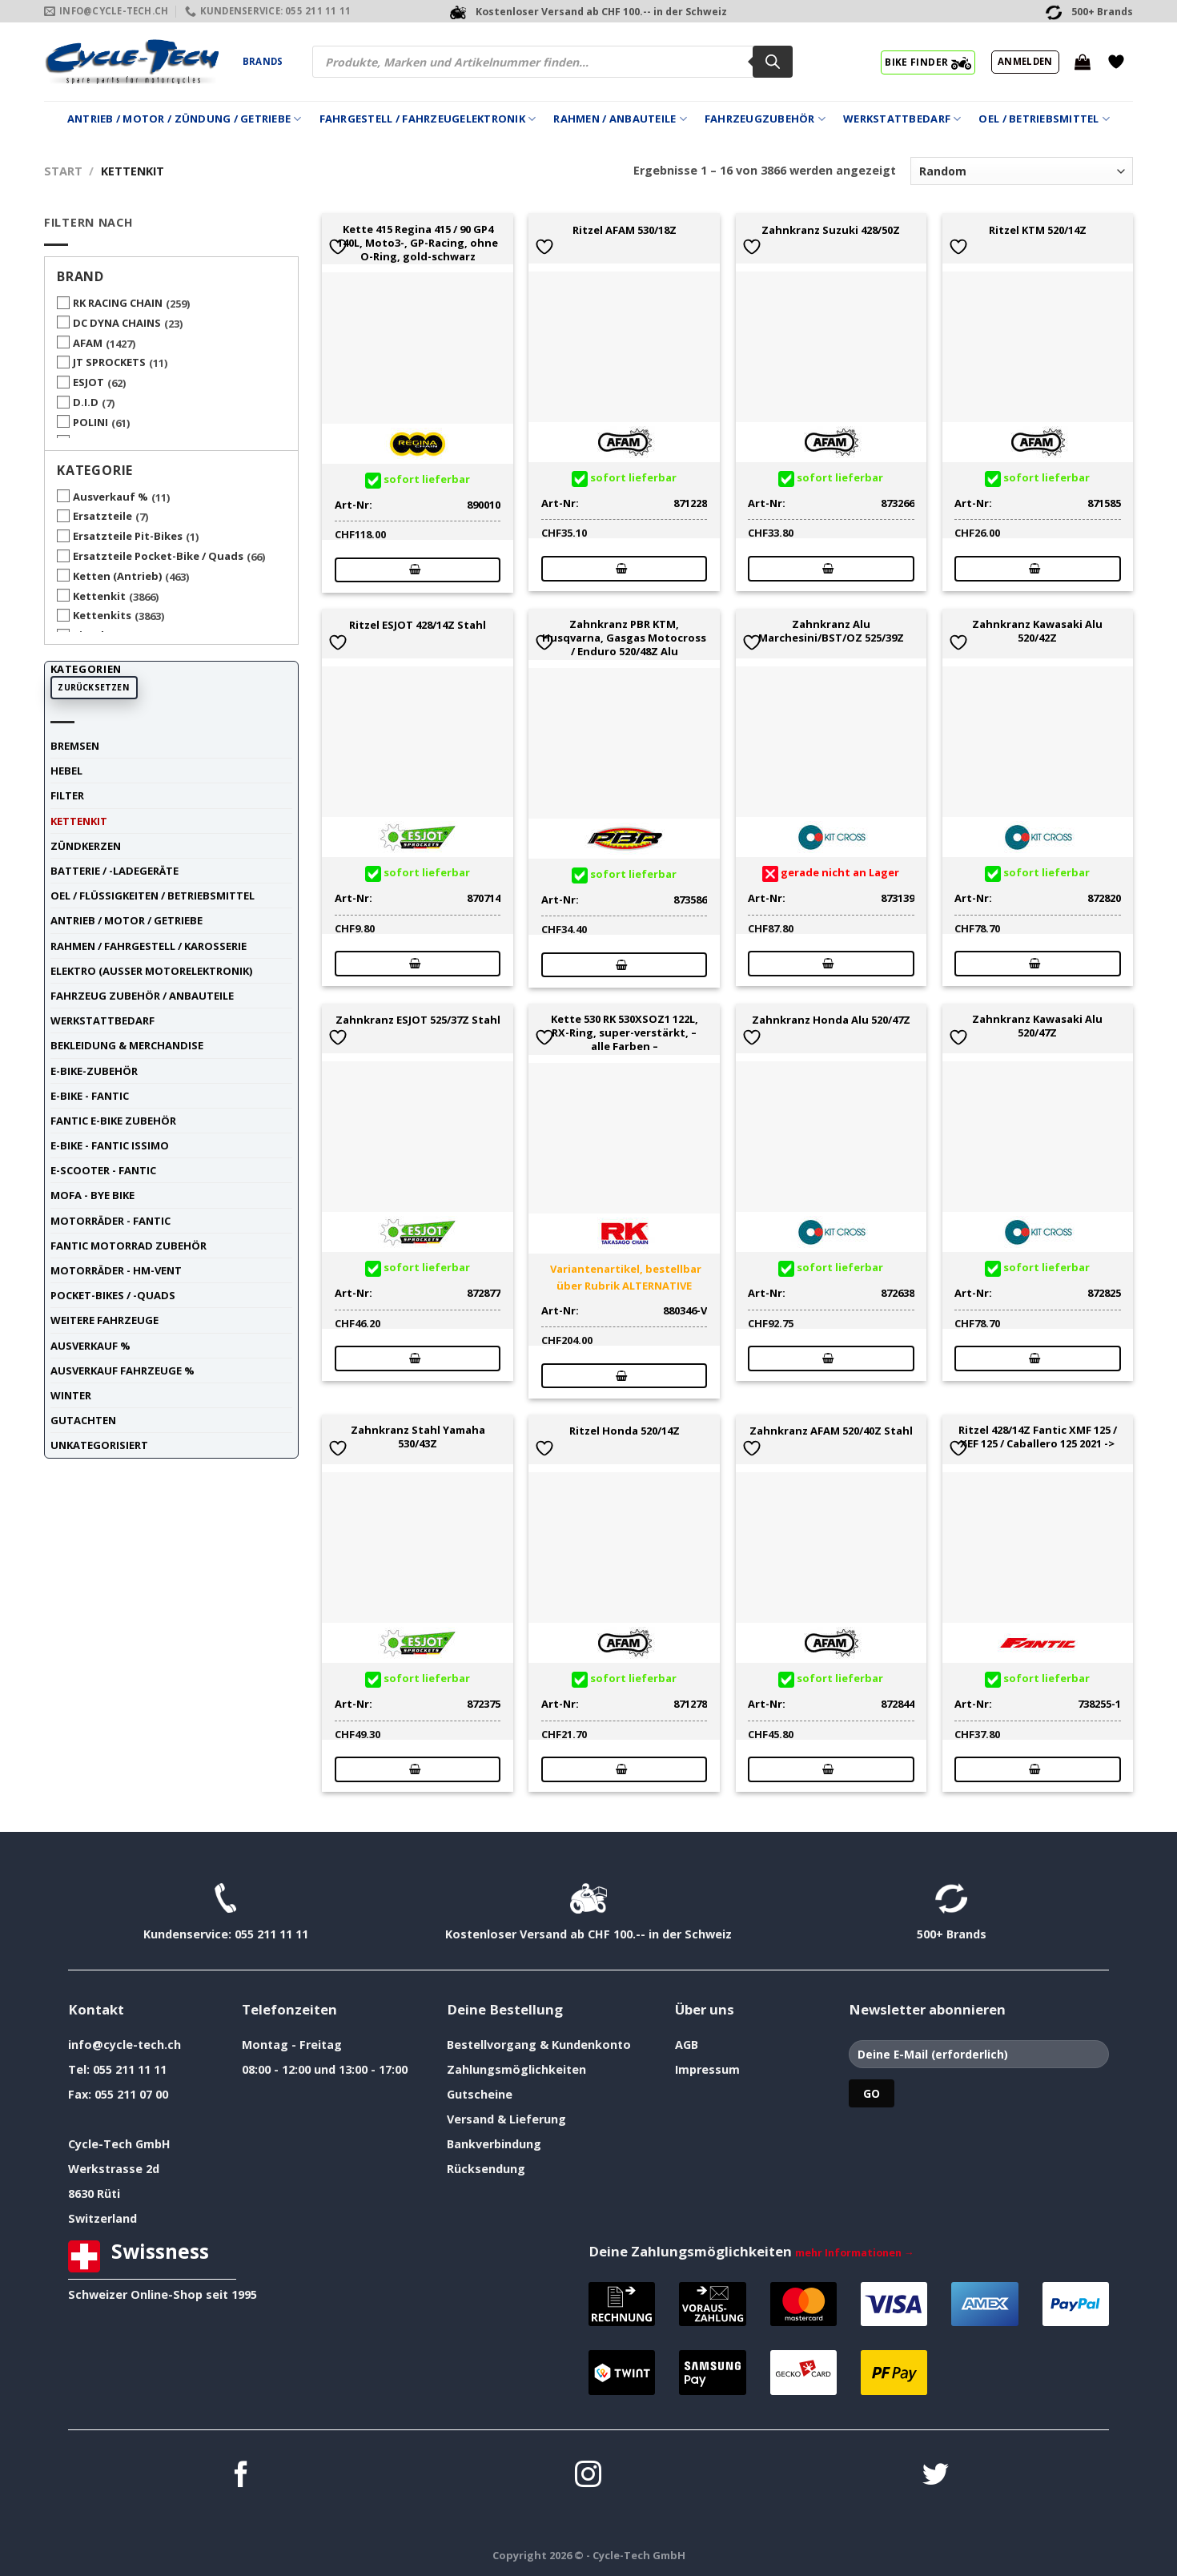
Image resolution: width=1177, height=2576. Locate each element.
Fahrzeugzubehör (765, 119)
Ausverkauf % (110, 496)
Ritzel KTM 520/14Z (1038, 230)
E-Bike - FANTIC (89, 1096)
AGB (686, 2044)
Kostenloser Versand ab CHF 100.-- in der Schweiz (588, 1934)
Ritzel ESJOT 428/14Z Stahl (417, 625)
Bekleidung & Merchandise (126, 1045)
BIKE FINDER (927, 61)
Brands (263, 61)
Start (63, 171)
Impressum (707, 2069)
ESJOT (88, 382)
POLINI (90, 422)
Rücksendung (486, 2168)
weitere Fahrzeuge (104, 1320)
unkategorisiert (99, 1445)
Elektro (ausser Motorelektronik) (151, 971)
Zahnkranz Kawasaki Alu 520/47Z (1037, 1026)
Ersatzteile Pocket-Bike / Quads (158, 556)
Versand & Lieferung (506, 2119)
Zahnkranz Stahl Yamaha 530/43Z (418, 1437)
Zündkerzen (85, 846)
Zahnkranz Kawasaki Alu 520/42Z (1037, 631)
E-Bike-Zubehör (94, 1071)
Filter (67, 795)
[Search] (773, 62)
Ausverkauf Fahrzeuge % (122, 1370)
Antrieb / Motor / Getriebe (126, 920)
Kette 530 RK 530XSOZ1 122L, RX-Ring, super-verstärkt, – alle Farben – (624, 1032)
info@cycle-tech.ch (124, 2044)
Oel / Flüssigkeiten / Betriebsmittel (152, 895)
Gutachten (83, 1420)
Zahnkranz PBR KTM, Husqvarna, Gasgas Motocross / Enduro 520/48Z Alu (624, 638)
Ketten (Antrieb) (117, 576)
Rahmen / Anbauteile (619, 119)
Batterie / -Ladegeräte (114, 870)
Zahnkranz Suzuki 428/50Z (830, 230)
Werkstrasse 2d (113, 2168)
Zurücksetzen (94, 687)
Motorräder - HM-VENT (116, 1270)
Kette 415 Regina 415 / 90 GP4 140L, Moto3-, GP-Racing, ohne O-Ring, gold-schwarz (417, 243)
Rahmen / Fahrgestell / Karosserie (148, 946)
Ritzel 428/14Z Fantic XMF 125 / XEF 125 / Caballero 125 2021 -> (1037, 1437)
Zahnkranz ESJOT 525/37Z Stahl (417, 1020)
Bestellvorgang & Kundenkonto (539, 2044)
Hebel (66, 770)
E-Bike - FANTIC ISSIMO (109, 1145)
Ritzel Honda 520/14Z (624, 1431)
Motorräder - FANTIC (110, 1221)
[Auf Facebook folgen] (241, 2476)
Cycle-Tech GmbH (119, 2143)
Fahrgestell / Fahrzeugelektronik (427, 119)
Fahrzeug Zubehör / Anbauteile (142, 995)
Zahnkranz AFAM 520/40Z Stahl (831, 1431)
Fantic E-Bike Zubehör (113, 1120)
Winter (70, 1395)
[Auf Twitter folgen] (935, 2476)
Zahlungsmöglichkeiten (516, 2069)
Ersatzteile (102, 516)
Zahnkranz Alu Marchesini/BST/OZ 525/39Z (831, 631)
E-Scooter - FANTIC (103, 1170)
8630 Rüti (94, 2193)
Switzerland (102, 2218)
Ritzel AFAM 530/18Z (624, 230)
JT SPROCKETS (109, 362)
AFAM (87, 343)
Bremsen (74, 746)
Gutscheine (479, 2094)
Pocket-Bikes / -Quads (112, 1295)
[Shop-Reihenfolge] (1021, 171)
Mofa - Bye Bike (92, 1195)
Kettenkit (99, 596)
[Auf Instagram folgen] (588, 2476)
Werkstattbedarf (902, 119)
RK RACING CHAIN (118, 303)
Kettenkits (102, 615)
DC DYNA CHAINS (117, 323)
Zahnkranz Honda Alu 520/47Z (831, 1020)
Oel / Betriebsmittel (1044, 119)
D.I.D (85, 402)
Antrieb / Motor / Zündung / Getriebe (184, 119)
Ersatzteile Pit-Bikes (128, 536)
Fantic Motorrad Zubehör (128, 1245)
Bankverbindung (494, 2143)
